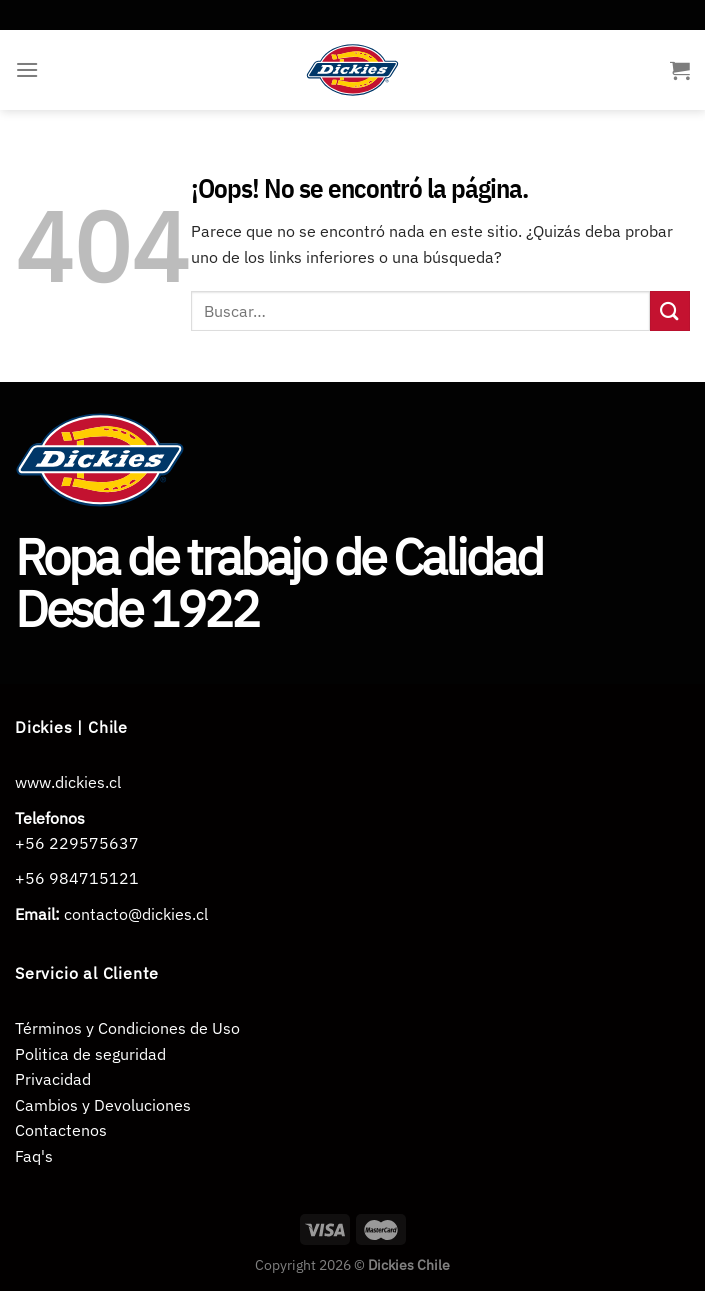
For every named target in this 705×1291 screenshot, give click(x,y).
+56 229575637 (77, 843)
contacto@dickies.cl (136, 914)
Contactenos (61, 1130)
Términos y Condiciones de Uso (127, 1028)
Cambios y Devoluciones (103, 1105)
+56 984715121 (77, 878)
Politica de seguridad (90, 1054)
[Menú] (27, 69)
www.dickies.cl (68, 782)
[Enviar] (670, 310)
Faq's (34, 1156)
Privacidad (53, 1079)
